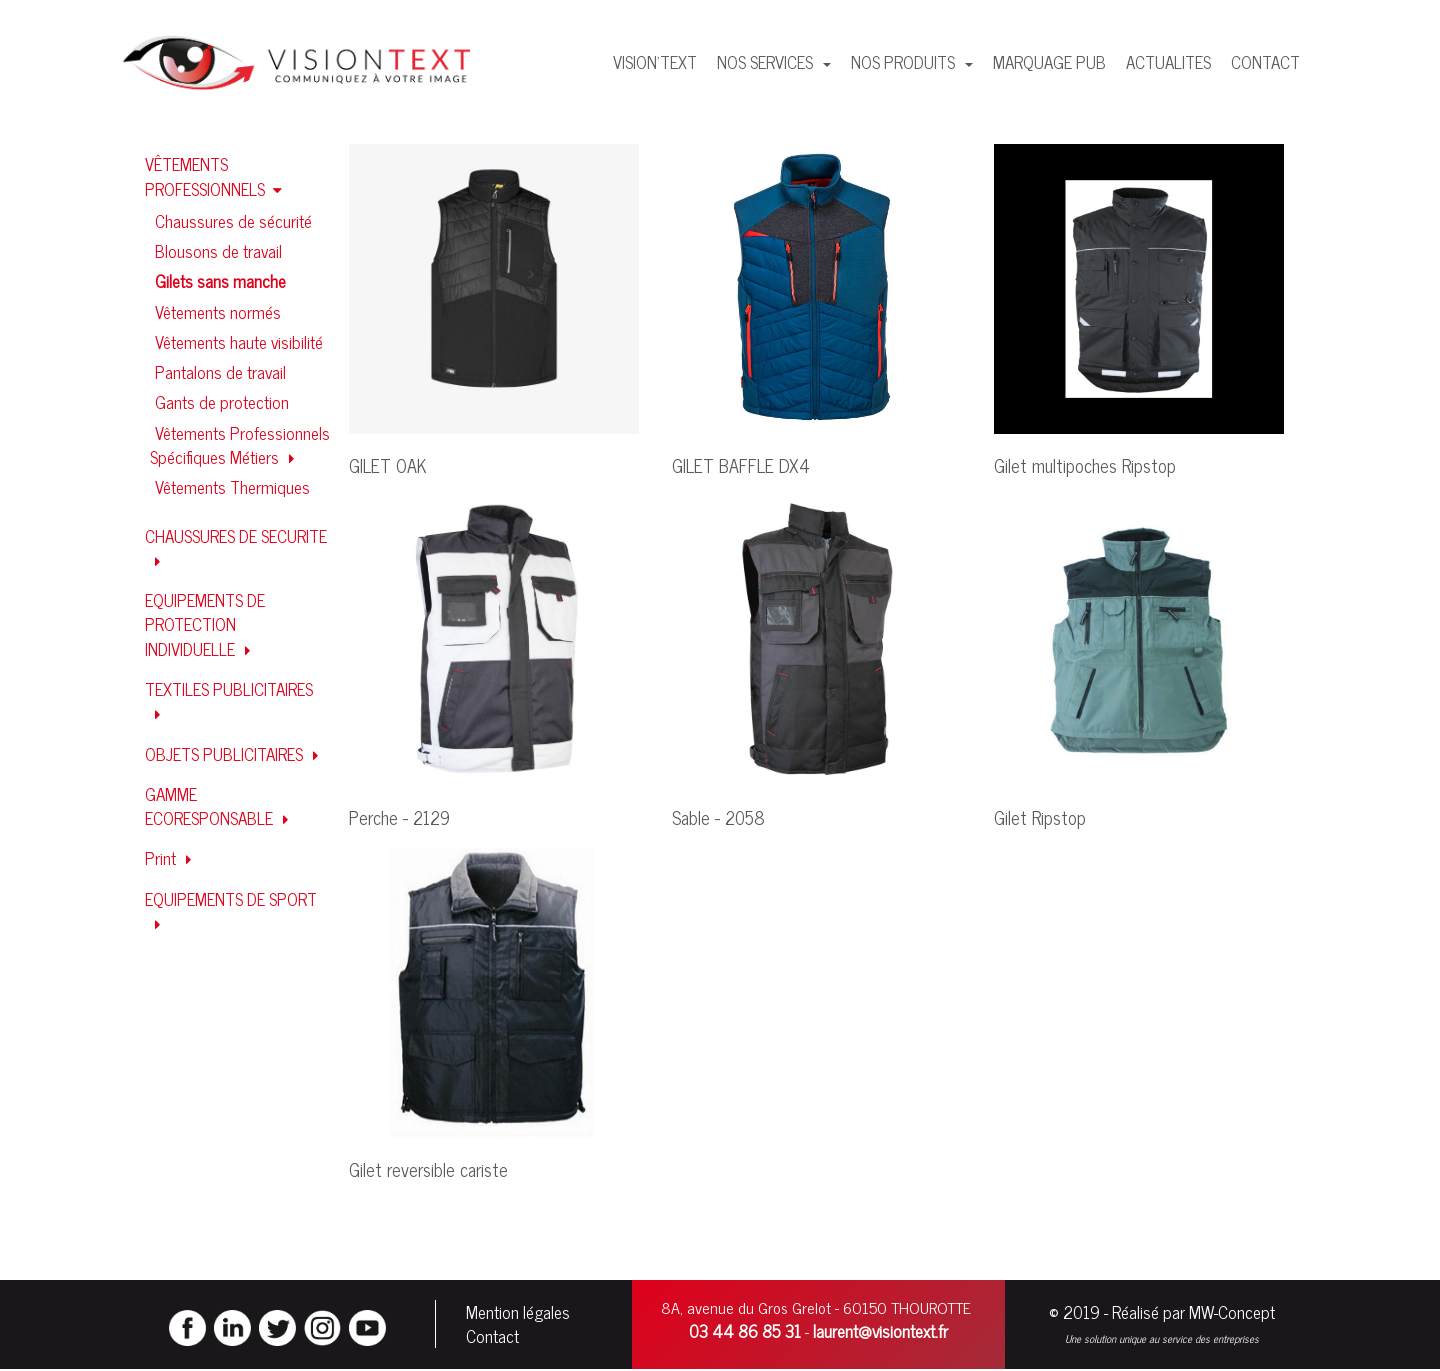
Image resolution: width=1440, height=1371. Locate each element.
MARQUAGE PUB (1049, 62)
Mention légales (518, 1313)
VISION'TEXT (655, 62)
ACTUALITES (1168, 62)
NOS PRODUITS (905, 62)
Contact (492, 1337)
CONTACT (1265, 62)
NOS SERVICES (767, 62)
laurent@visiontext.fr (880, 1332)
